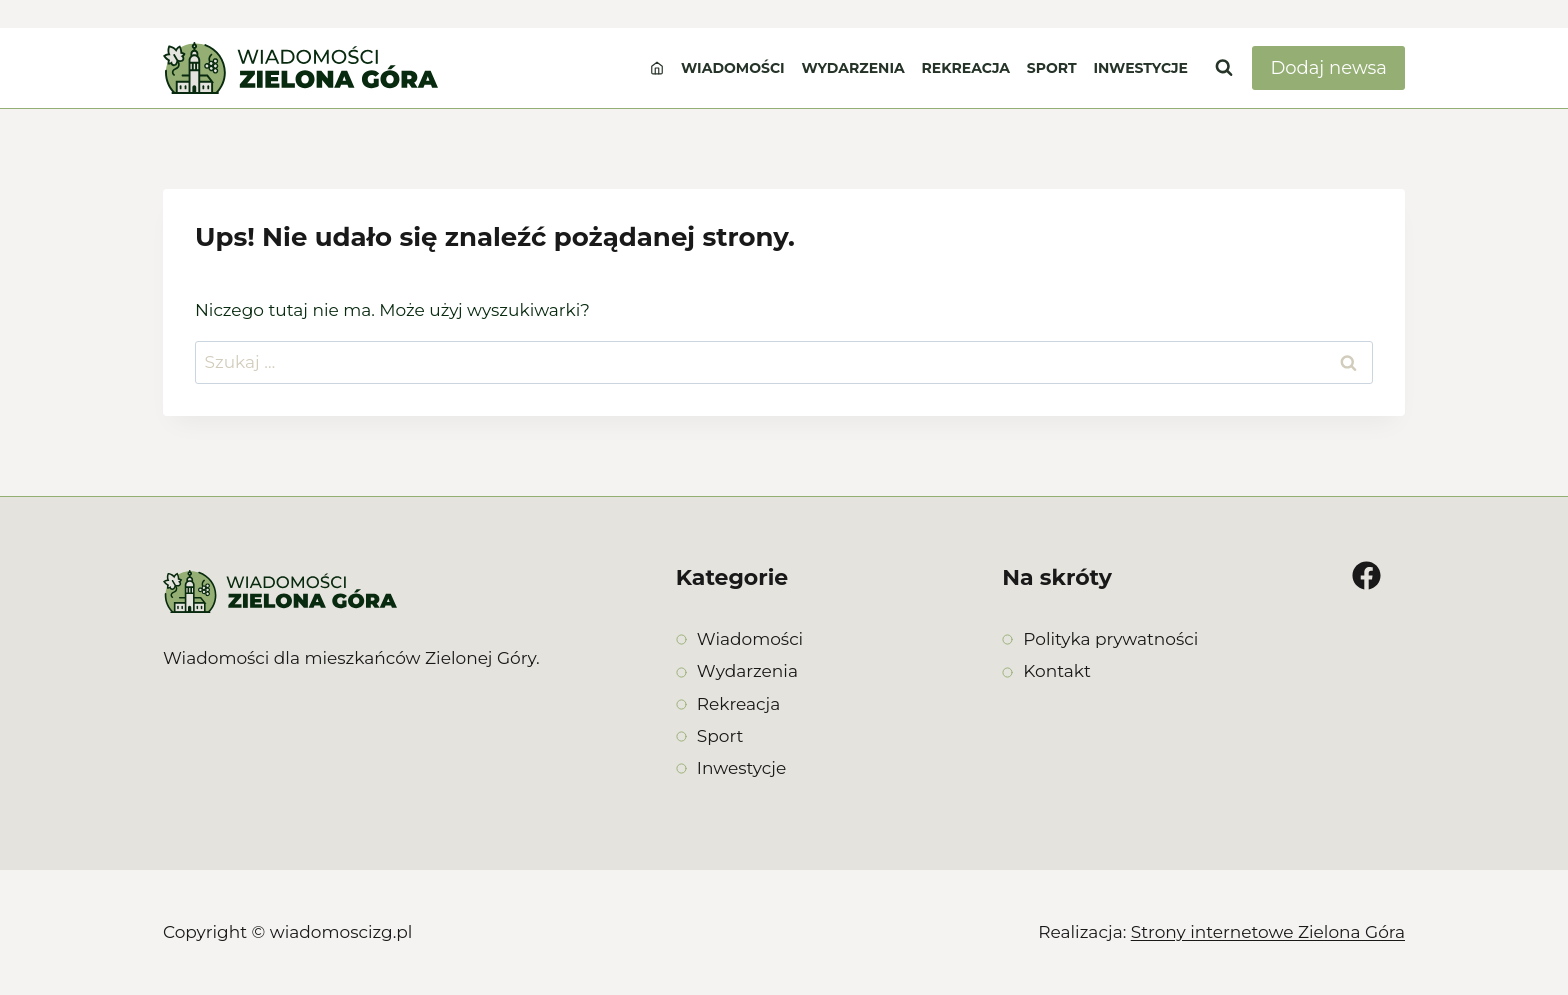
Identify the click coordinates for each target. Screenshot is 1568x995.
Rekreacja (966, 68)
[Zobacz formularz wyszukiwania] (1224, 68)
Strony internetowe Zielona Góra (1268, 932)
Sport (1052, 68)
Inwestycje (1140, 68)
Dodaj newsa (1328, 68)
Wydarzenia (852, 68)
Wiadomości (733, 68)
